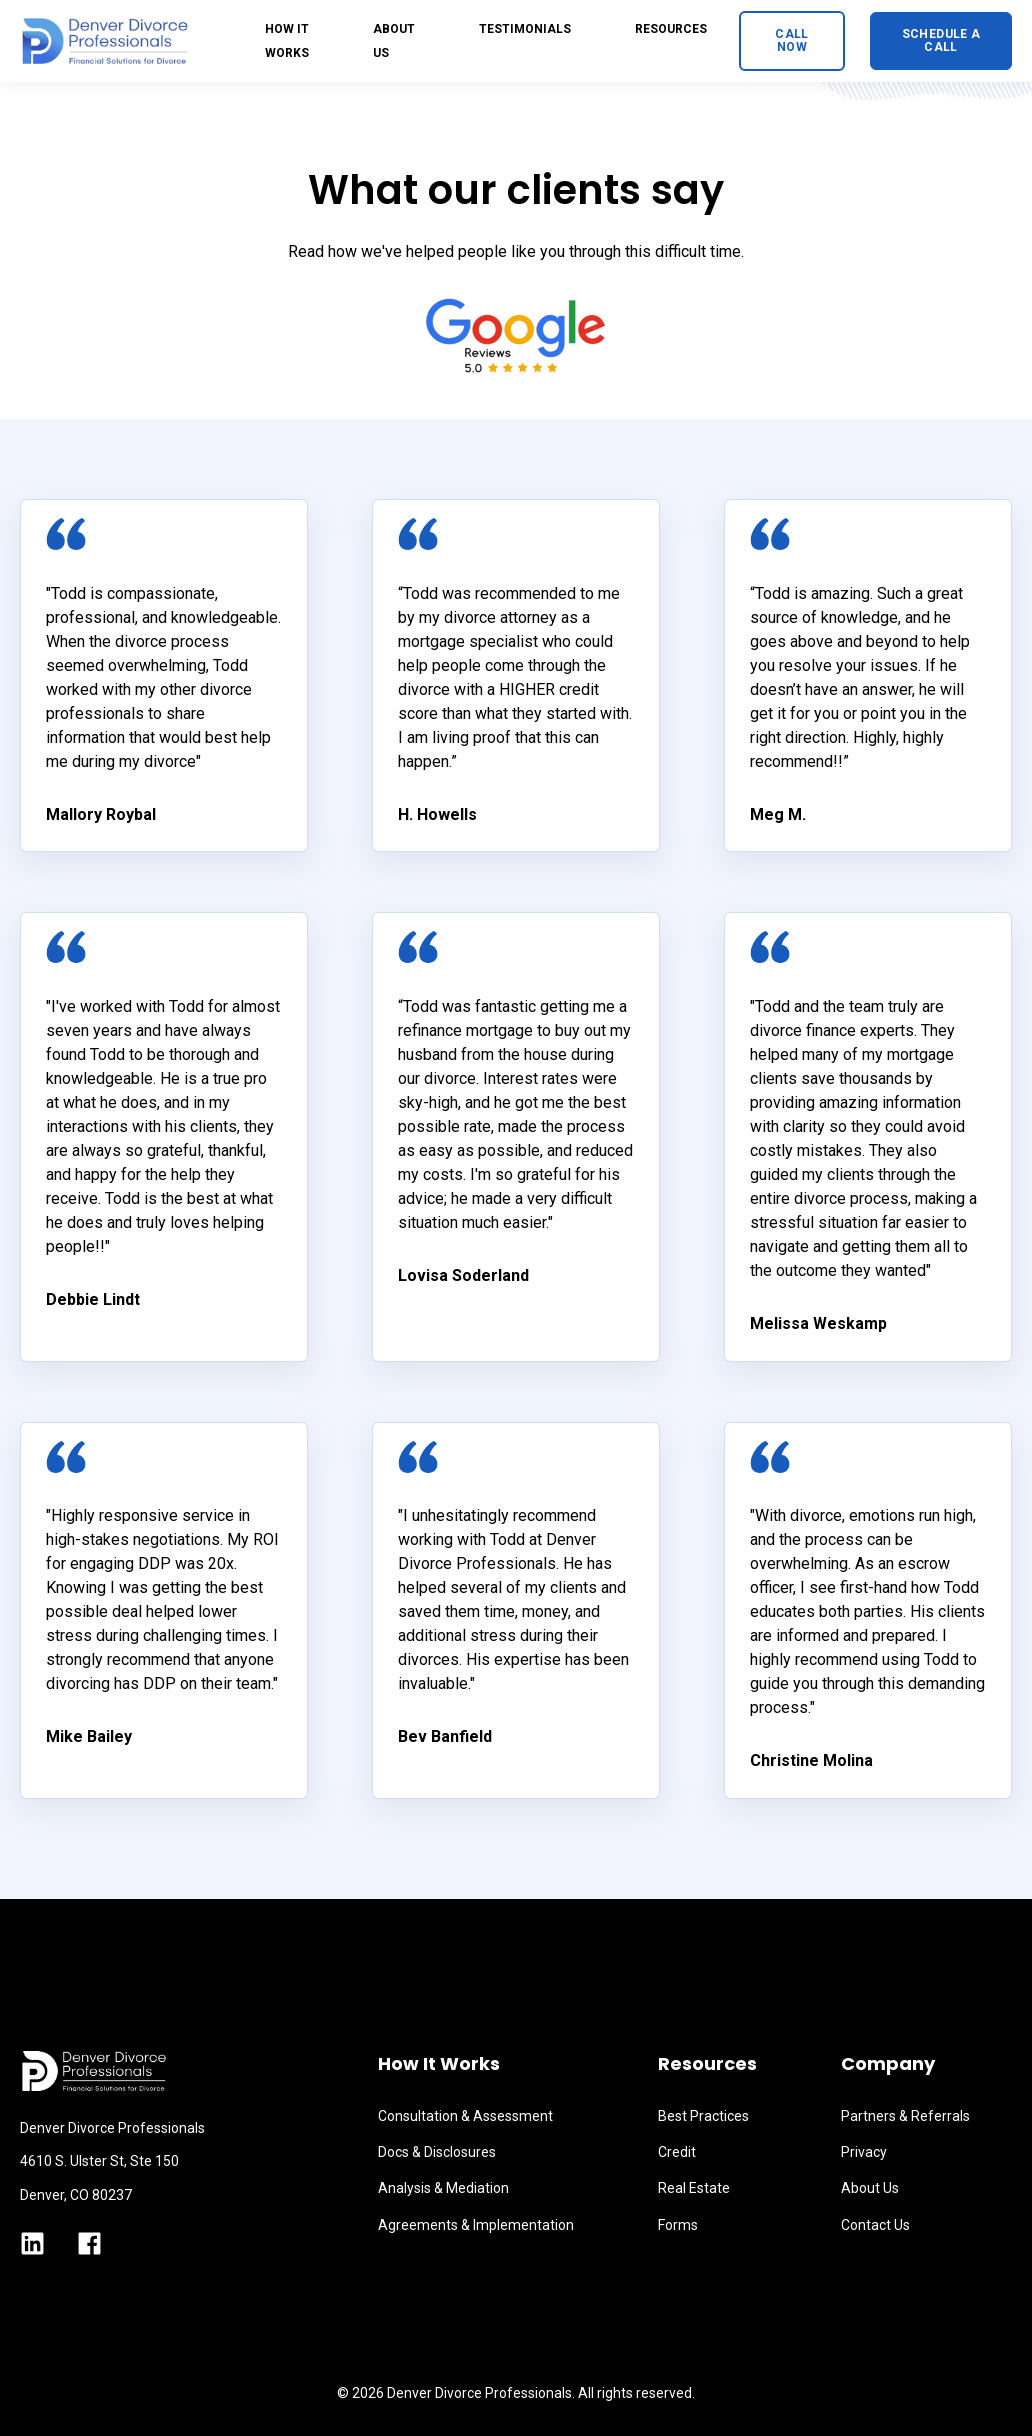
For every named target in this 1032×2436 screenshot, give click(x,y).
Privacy (864, 2152)
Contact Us (875, 2225)
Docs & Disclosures (437, 2152)
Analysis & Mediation (443, 2188)
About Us (870, 2188)
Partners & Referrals (905, 2116)
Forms (678, 2225)
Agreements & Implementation (476, 2225)
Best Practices (703, 2116)
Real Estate (694, 2188)
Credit (677, 2152)
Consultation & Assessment (465, 2116)
